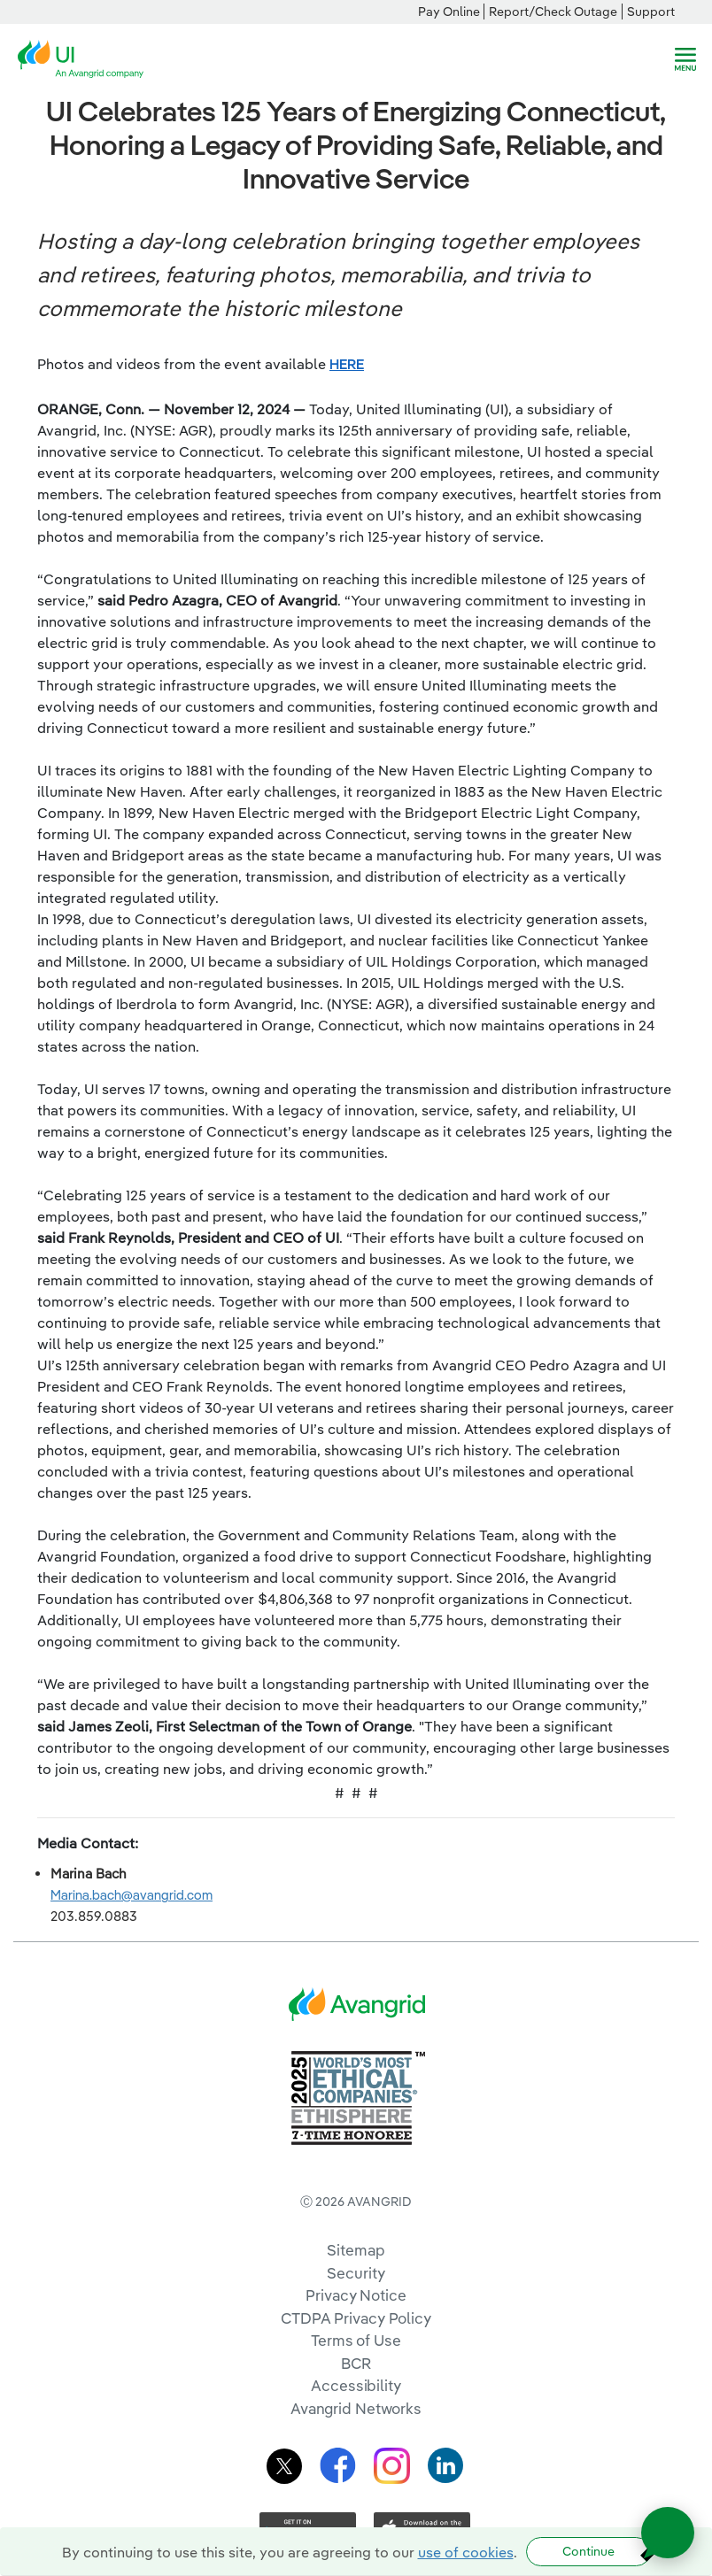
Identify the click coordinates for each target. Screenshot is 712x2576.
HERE (346, 364)
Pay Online (449, 11)
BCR (356, 2363)
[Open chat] (667, 2532)
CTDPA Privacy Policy (356, 2318)
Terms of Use (356, 2340)
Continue (588, 2551)
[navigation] (685, 59)
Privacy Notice (356, 2295)
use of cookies (466, 2552)
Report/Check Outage (553, 11)
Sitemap (355, 2250)
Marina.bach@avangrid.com (131, 1894)
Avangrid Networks (356, 2408)
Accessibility (356, 2385)
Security (355, 2273)
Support (651, 11)
